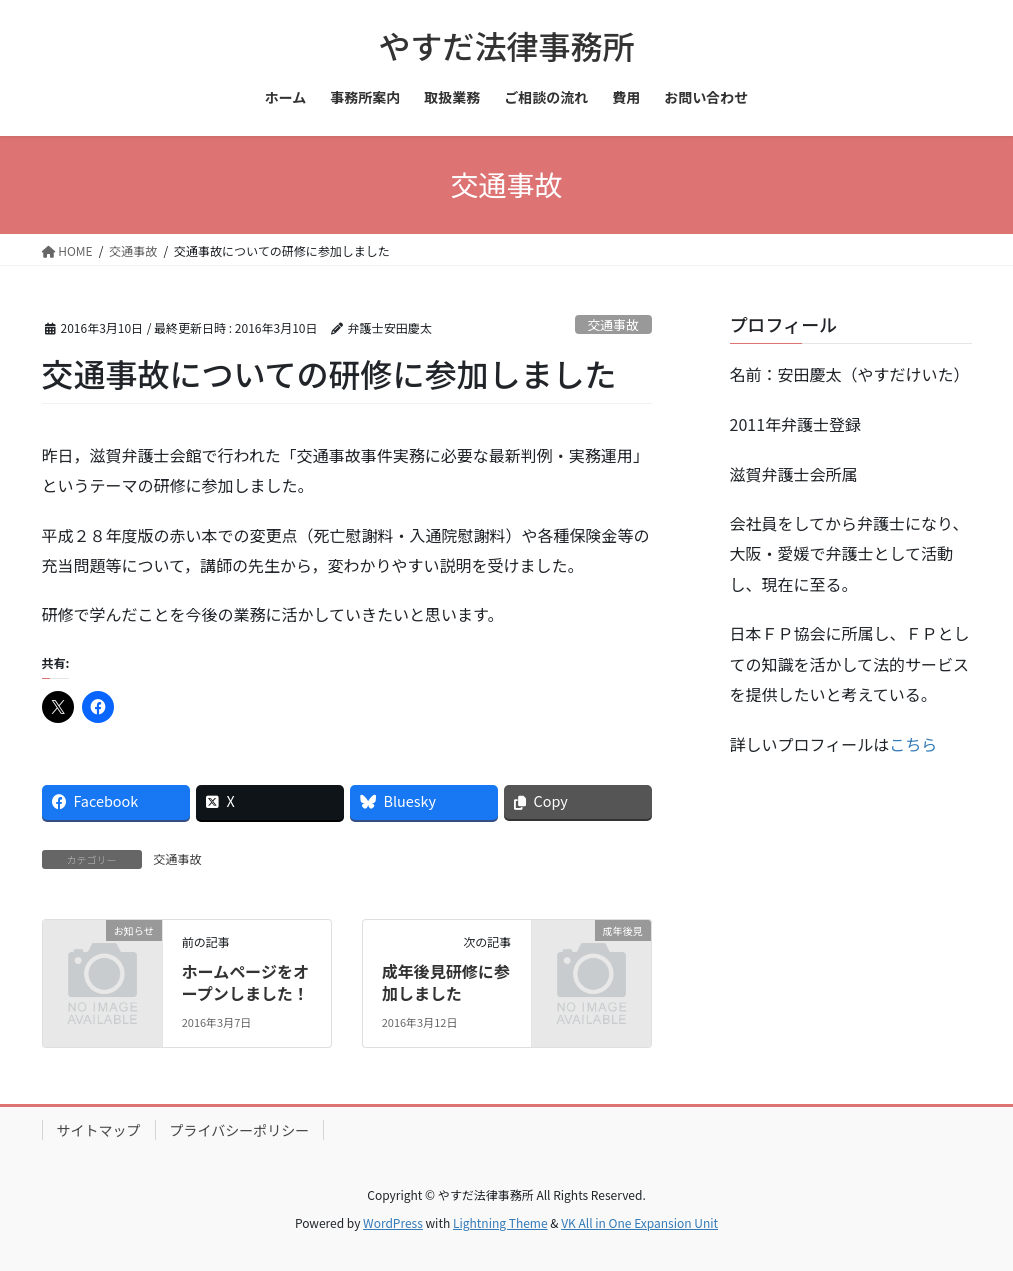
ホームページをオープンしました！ (245, 982)
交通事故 (613, 324)
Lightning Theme (500, 1222)
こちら (913, 744)
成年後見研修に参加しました (446, 982)
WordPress (393, 1222)
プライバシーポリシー (240, 1130)
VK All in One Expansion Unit (639, 1222)
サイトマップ (99, 1130)
